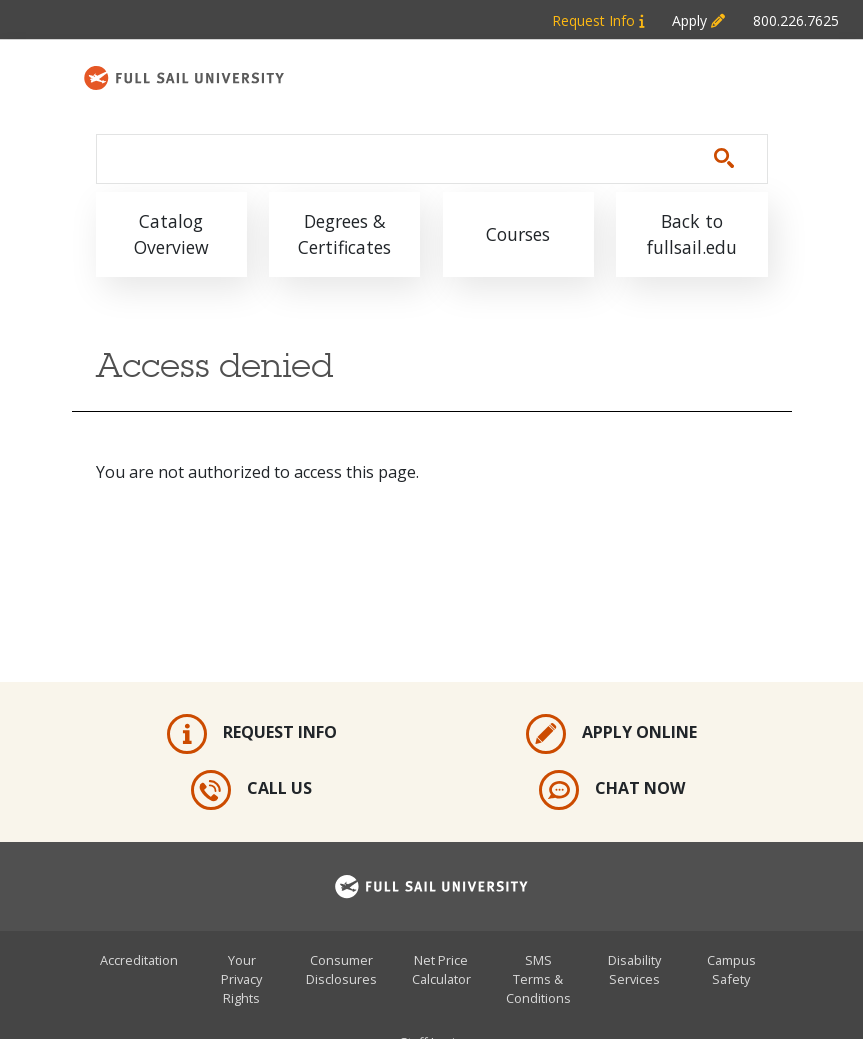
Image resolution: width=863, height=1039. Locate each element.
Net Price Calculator (441, 969)
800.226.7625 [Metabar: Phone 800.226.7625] (796, 20)
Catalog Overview (171, 234)
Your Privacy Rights (241, 979)
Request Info (252, 734)
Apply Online (611, 734)
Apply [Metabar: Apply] (698, 20)
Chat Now (612, 790)
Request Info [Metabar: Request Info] (598, 20)
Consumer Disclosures (341, 969)
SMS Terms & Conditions (538, 979)
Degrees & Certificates (344, 234)
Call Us (251, 790)
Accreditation (139, 960)
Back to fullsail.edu (692, 234)
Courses (518, 234)
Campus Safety (731, 969)
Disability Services (634, 969)
